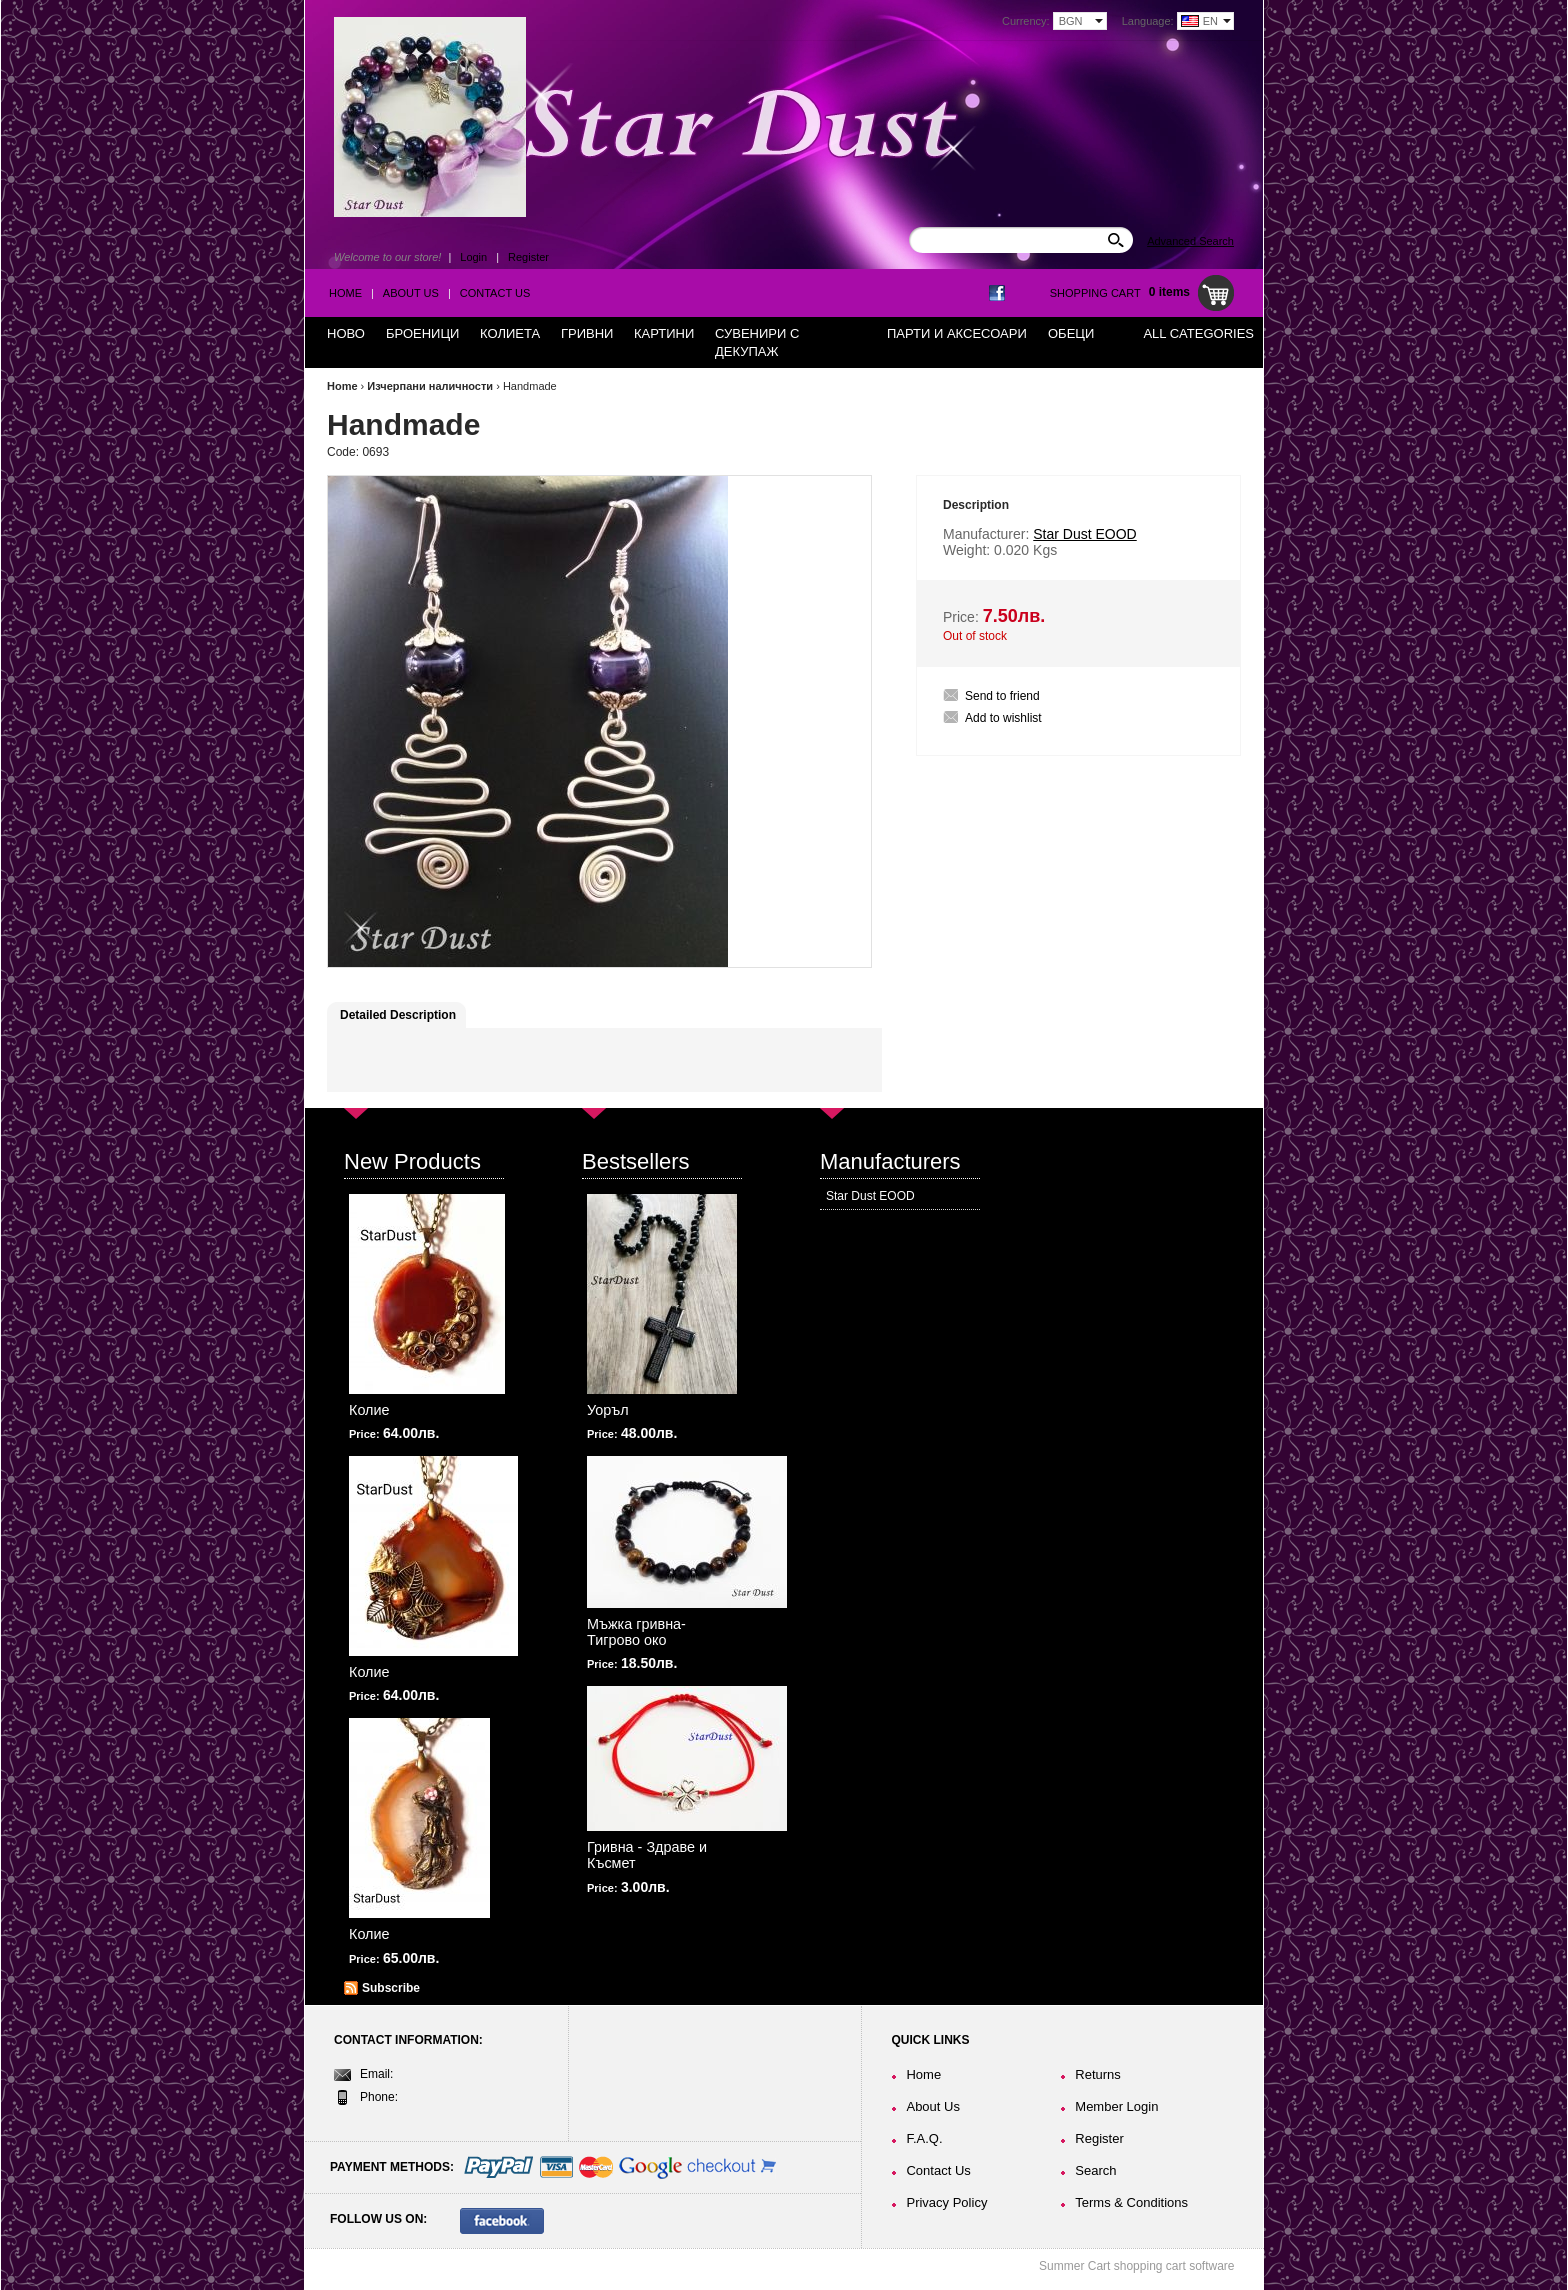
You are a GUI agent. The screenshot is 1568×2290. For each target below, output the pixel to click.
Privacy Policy (946, 2202)
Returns (1098, 2074)
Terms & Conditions (1131, 2202)
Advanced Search (1190, 241)
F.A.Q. (924, 2138)
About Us (411, 293)
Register (528, 257)
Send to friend (1002, 696)
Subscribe (391, 1988)
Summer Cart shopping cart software (1136, 2266)
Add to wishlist (1003, 718)
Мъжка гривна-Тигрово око (636, 1632)
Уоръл (608, 1410)
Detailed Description (398, 1015)
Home (345, 293)
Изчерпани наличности (430, 386)
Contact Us (495, 293)
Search (1095, 2170)
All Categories (1198, 333)
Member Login (1116, 2106)
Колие (369, 1410)
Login (473, 257)
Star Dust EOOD (870, 1196)
